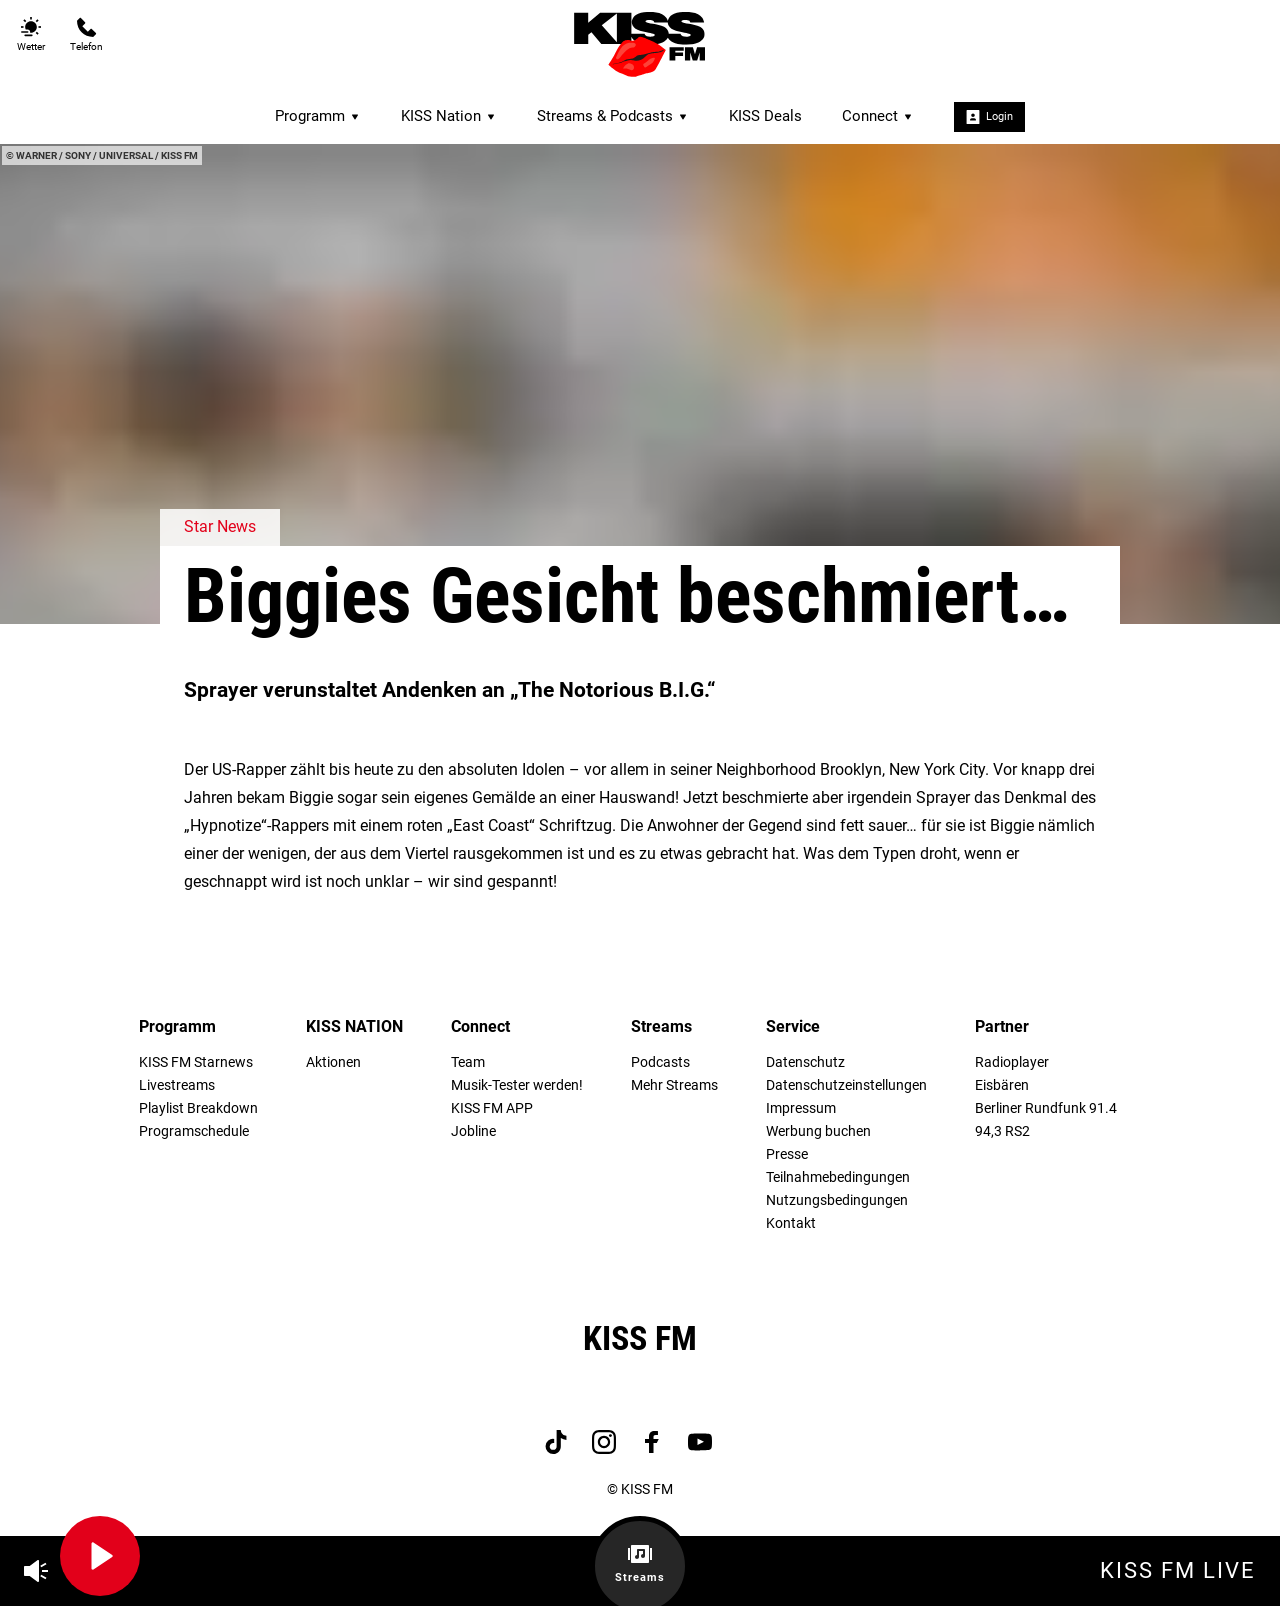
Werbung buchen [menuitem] (818, 1131)
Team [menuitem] (468, 1062)
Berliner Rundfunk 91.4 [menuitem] (1046, 1108)
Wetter (31, 34)
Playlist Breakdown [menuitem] (198, 1108)
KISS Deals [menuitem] (765, 116)
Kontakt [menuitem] (791, 1223)
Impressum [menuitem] (801, 1108)
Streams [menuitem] (661, 1026)
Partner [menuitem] (1002, 1026)
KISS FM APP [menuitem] (492, 1108)
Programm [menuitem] (318, 116)
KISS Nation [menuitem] (449, 116)
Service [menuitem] (793, 1026)
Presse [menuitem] (787, 1154)
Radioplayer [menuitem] (1012, 1062)
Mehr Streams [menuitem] (674, 1085)
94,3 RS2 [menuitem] (1002, 1131)
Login (989, 117)
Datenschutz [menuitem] (805, 1062)
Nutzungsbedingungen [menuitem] (837, 1200)
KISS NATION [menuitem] (354, 1026)
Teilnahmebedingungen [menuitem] (838, 1177)
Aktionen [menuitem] (333, 1062)
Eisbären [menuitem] (1002, 1085)
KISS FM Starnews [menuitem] (196, 1062)
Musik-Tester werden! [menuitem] (517, 1085)
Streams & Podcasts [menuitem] (613, 116)
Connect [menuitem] (878, 116)
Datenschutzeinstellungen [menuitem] (846, 1085)
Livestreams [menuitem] (177, 1085)
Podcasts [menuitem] (660, 1062)
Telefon (86, 34)
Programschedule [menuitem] (194, 1131)
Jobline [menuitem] (473, 1131)
